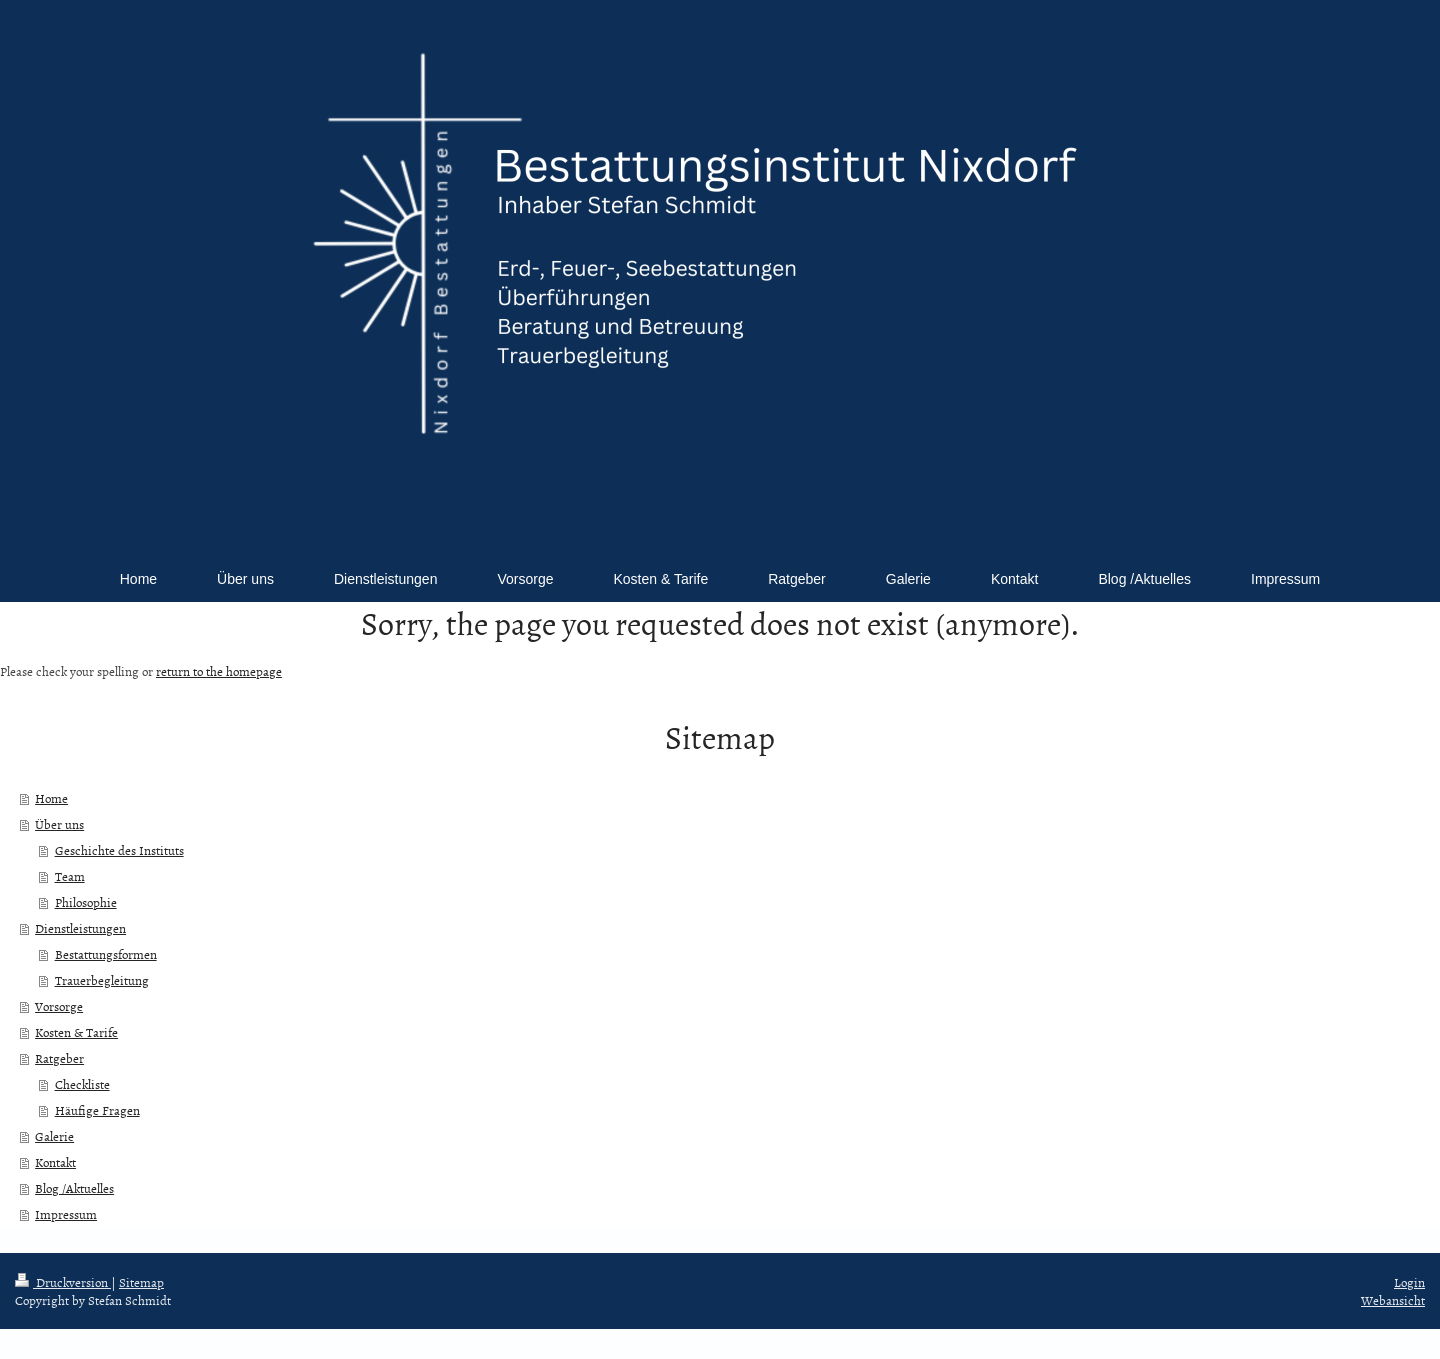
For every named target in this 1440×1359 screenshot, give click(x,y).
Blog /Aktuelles (74, 1188)
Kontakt (55, 1162)
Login (1409, 1282)
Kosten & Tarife (76, 1032)
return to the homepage (219, 671)
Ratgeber (59, 1058)
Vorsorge (59, 1006)
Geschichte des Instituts (119, 850)
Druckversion (63, 1282)
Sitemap (141, 1282)
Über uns (59, 824)
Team (70, 876)
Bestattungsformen (106, 954)
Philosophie (86, 902)
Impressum (66, 1214)
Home (51, 798)
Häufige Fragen (97, 1110)
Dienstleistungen (80, 928)
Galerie (54, 1136)
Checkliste (82, 1084)
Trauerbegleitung (102, 980)
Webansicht (1393, 1300)
